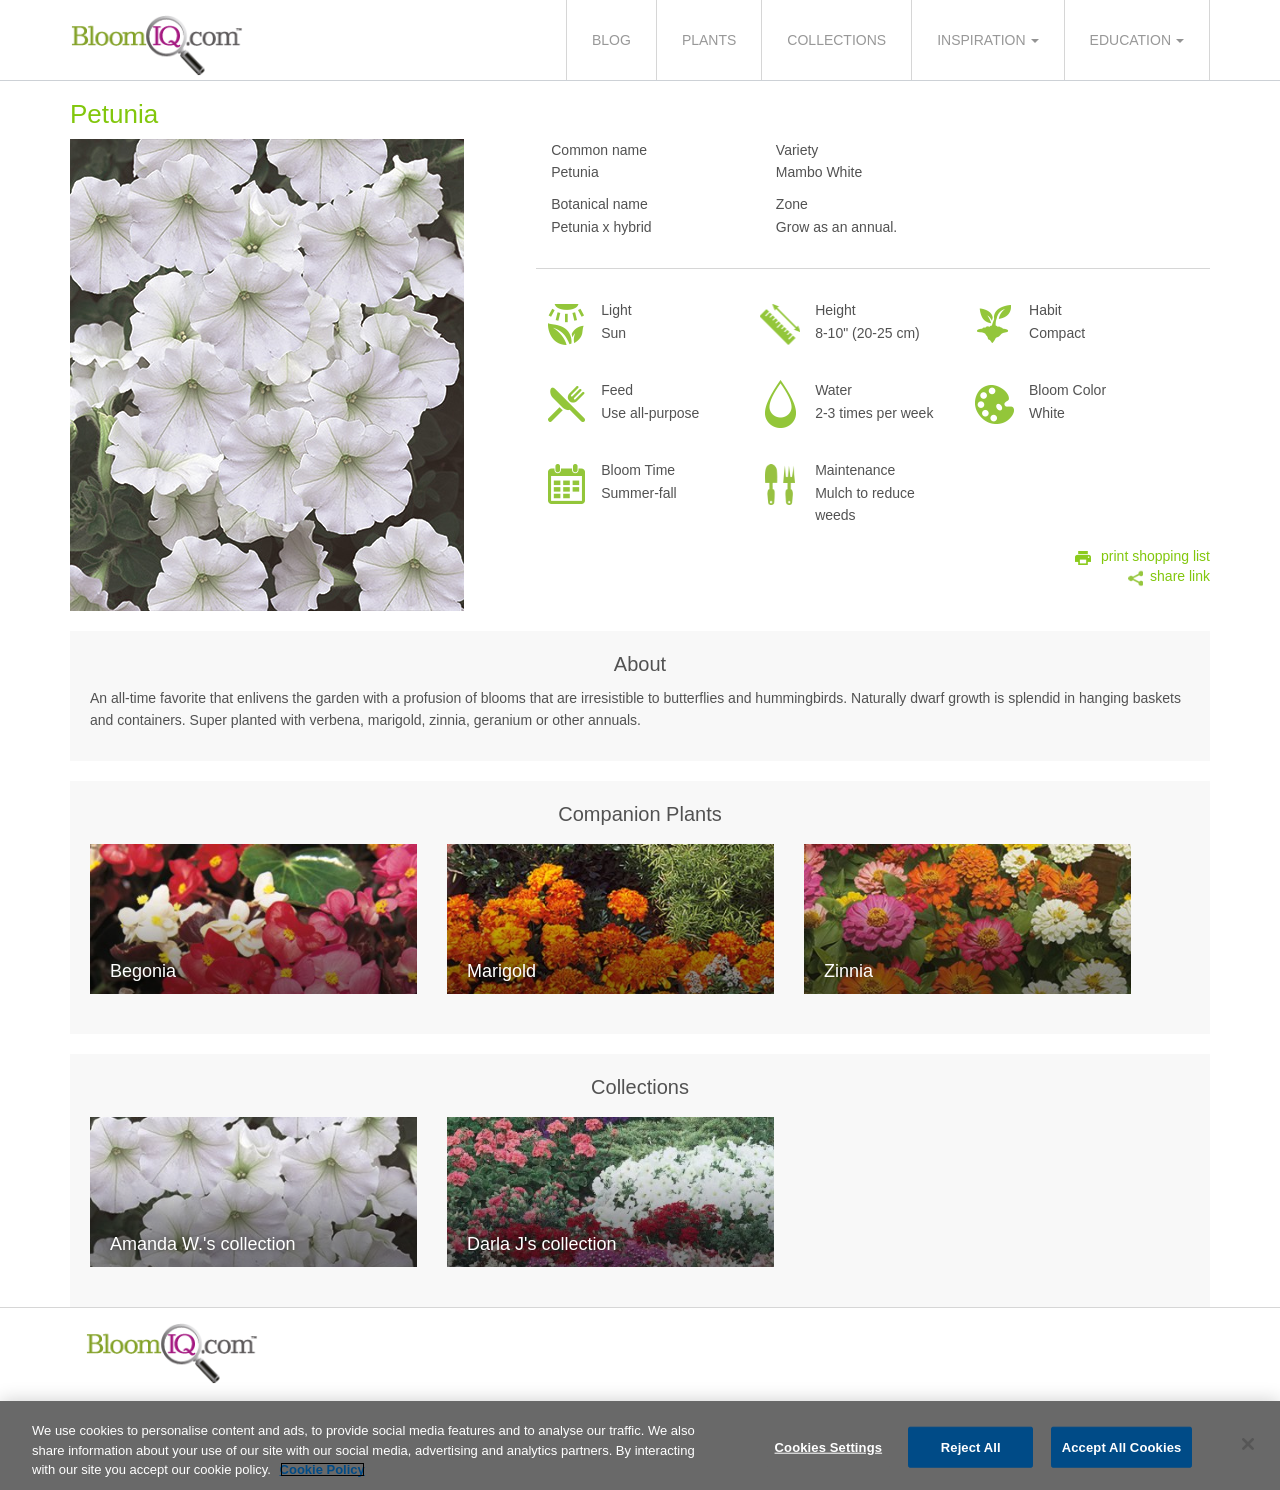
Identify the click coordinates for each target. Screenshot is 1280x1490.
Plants (709, 40)
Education (1130, 40)
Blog (611, 40)
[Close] (1248, 1446)
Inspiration (981, 40)
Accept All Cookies (1122, 1449)
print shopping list (1155, 556)
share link (1180, 576)
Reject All (971, 1449)
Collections (836, 40)
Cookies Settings (829, 1449)
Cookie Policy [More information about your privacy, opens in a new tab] (322, 1472)
